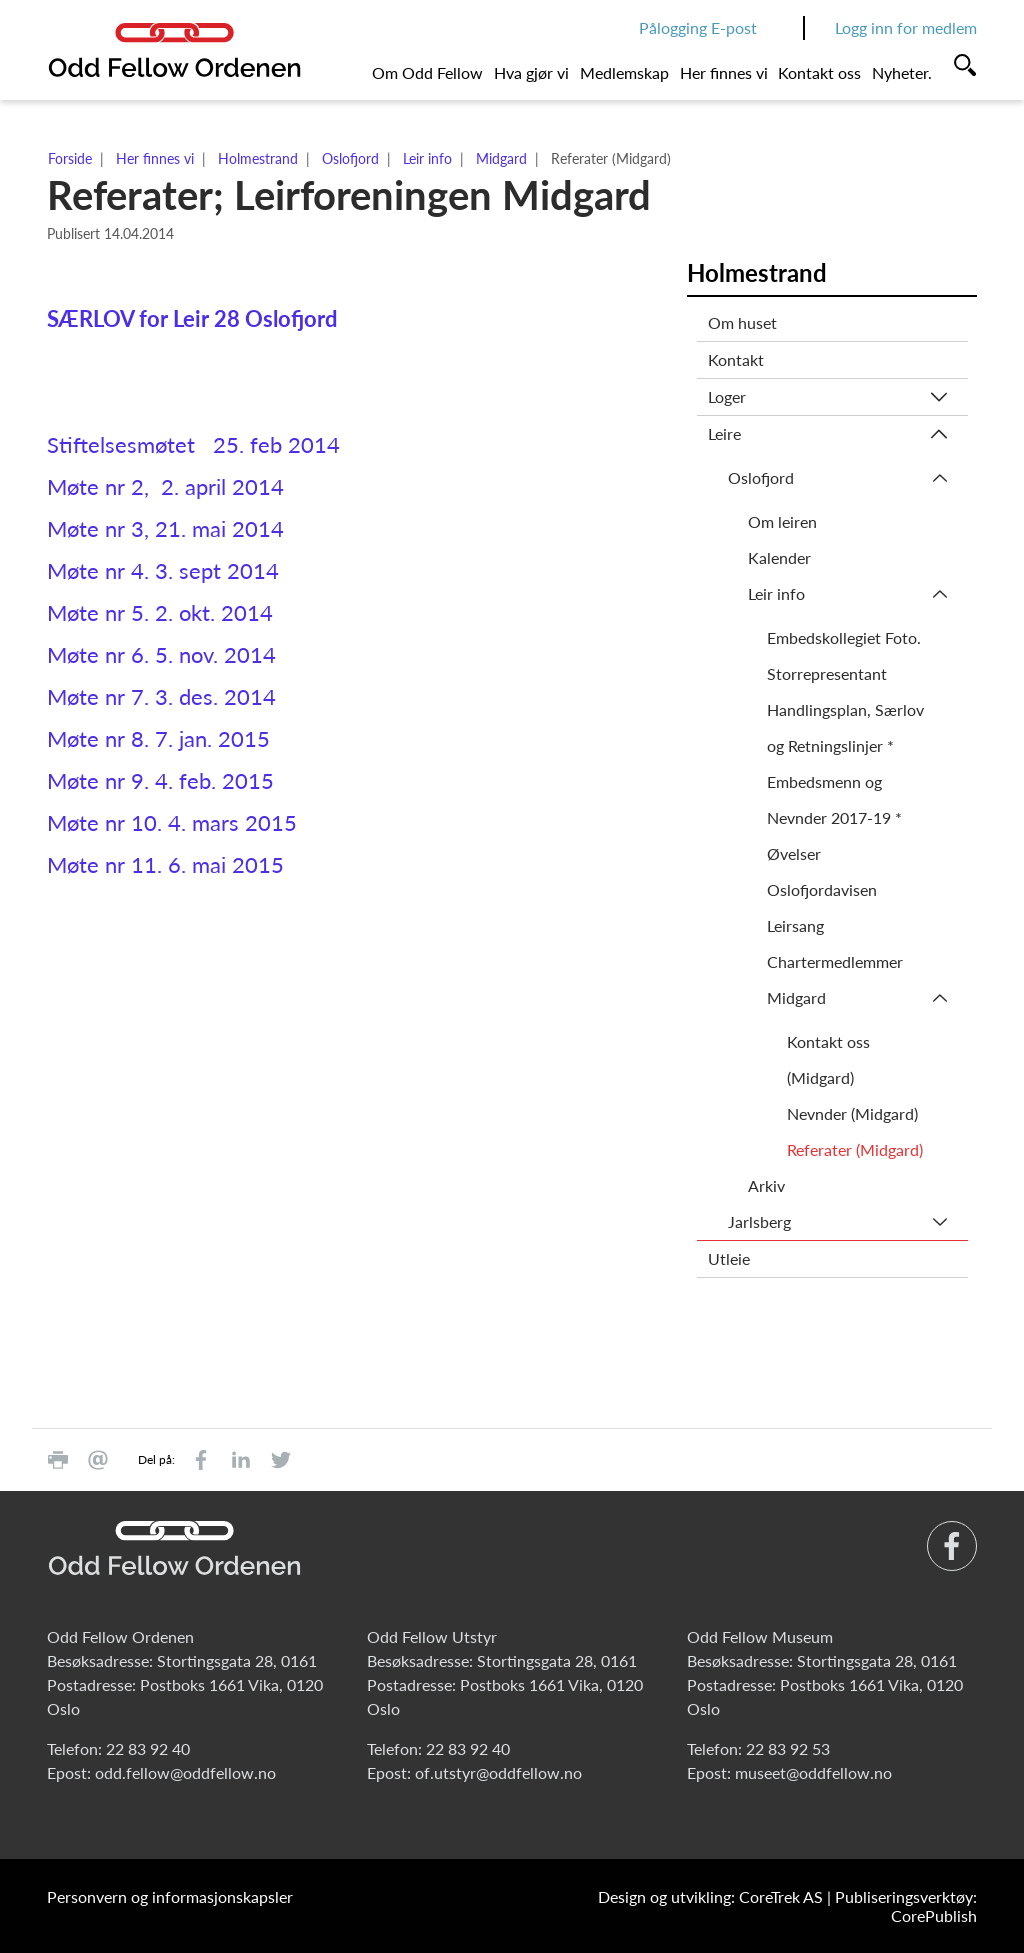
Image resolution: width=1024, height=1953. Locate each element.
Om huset (742, 322)
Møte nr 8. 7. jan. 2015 (158, 738)
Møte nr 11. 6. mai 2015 (165, 864)
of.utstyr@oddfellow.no (498, 1772)
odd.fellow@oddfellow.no (185, 1772)
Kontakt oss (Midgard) (828, 1059)
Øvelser (794, 853)
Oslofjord (350, 158)
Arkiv (766, 1185)
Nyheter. (902, 72)
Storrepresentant (827, 673)
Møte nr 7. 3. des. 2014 (161, 696)
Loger (727, 396)
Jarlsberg (759, 1221)
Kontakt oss (819, 72)
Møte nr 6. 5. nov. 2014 (161, 654)
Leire (724, 433)
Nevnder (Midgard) (852, 1113)
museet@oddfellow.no (813, 1772)
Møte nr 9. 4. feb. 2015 (160, 780)
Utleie (729, 1258)
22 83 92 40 (148, 1748)
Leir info (427, 158)
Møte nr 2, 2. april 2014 (165, 486)
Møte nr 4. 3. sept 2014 (163, 570)
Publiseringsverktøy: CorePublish (906, 1906)
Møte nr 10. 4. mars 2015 (172, 822)
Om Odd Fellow (427, 72)
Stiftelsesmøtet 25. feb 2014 (193, 444)
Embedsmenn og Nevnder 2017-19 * (834, 799)
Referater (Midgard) (855, 1149)
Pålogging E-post (698, 27)
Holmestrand (258, 158)
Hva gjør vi (531, 72)
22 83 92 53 (788, 1748)
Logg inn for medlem (906, 27)
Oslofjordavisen (822, 889)
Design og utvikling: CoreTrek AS (710, 1896)
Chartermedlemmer (835, 961)
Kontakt (736, 359)
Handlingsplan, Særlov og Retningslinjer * (845, 727)
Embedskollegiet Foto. (844, 637)
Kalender (779, 557)
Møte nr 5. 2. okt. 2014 (160, 612)
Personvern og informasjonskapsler (170, 1896)
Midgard (501, 158)
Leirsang (795, 925)
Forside (70, 158)
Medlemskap (624, 72)
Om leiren (782, 521)
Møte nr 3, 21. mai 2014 (165, 528)
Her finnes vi (724, 72)
